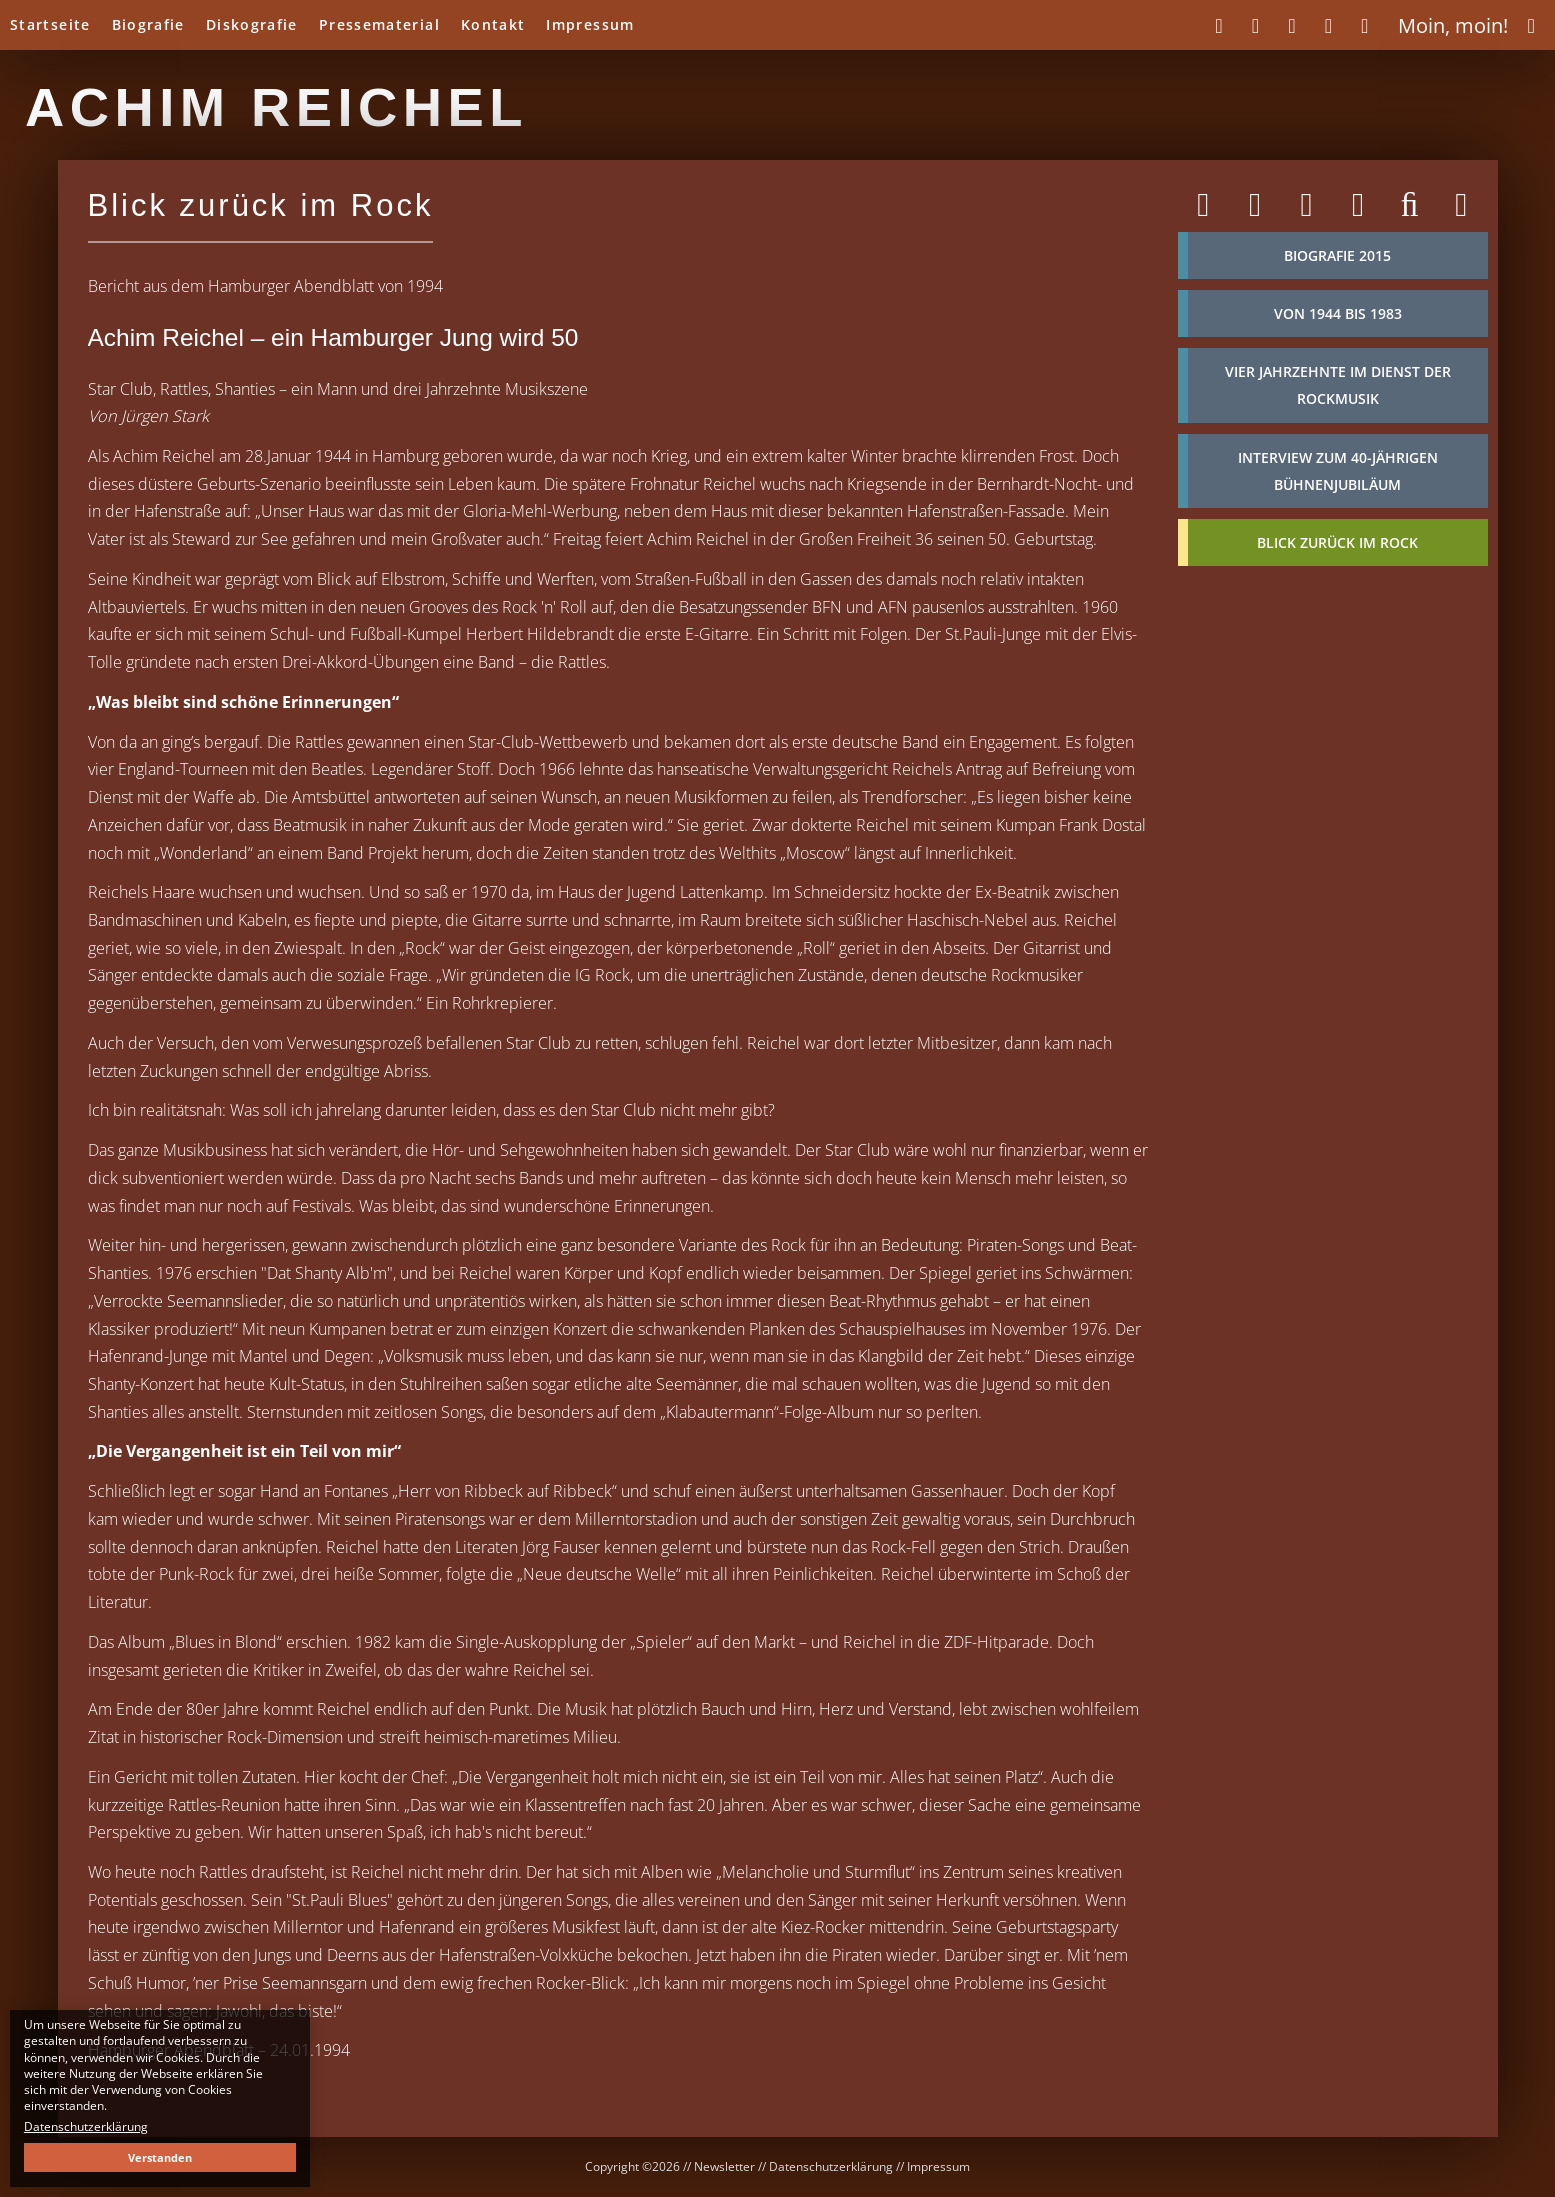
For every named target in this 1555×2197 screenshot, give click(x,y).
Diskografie (252, 24)
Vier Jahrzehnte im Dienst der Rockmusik (1338, 385)
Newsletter (724, 2166)
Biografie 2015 (1337, 255)
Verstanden (160, 2157)
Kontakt (493, 24)
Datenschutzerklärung (831, 2166)
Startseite (50, 24)
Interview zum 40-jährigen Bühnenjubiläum (1338, 471)
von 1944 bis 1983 (1338, 313)
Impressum (590, 24)
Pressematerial (379, 24)
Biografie (148, 24)
